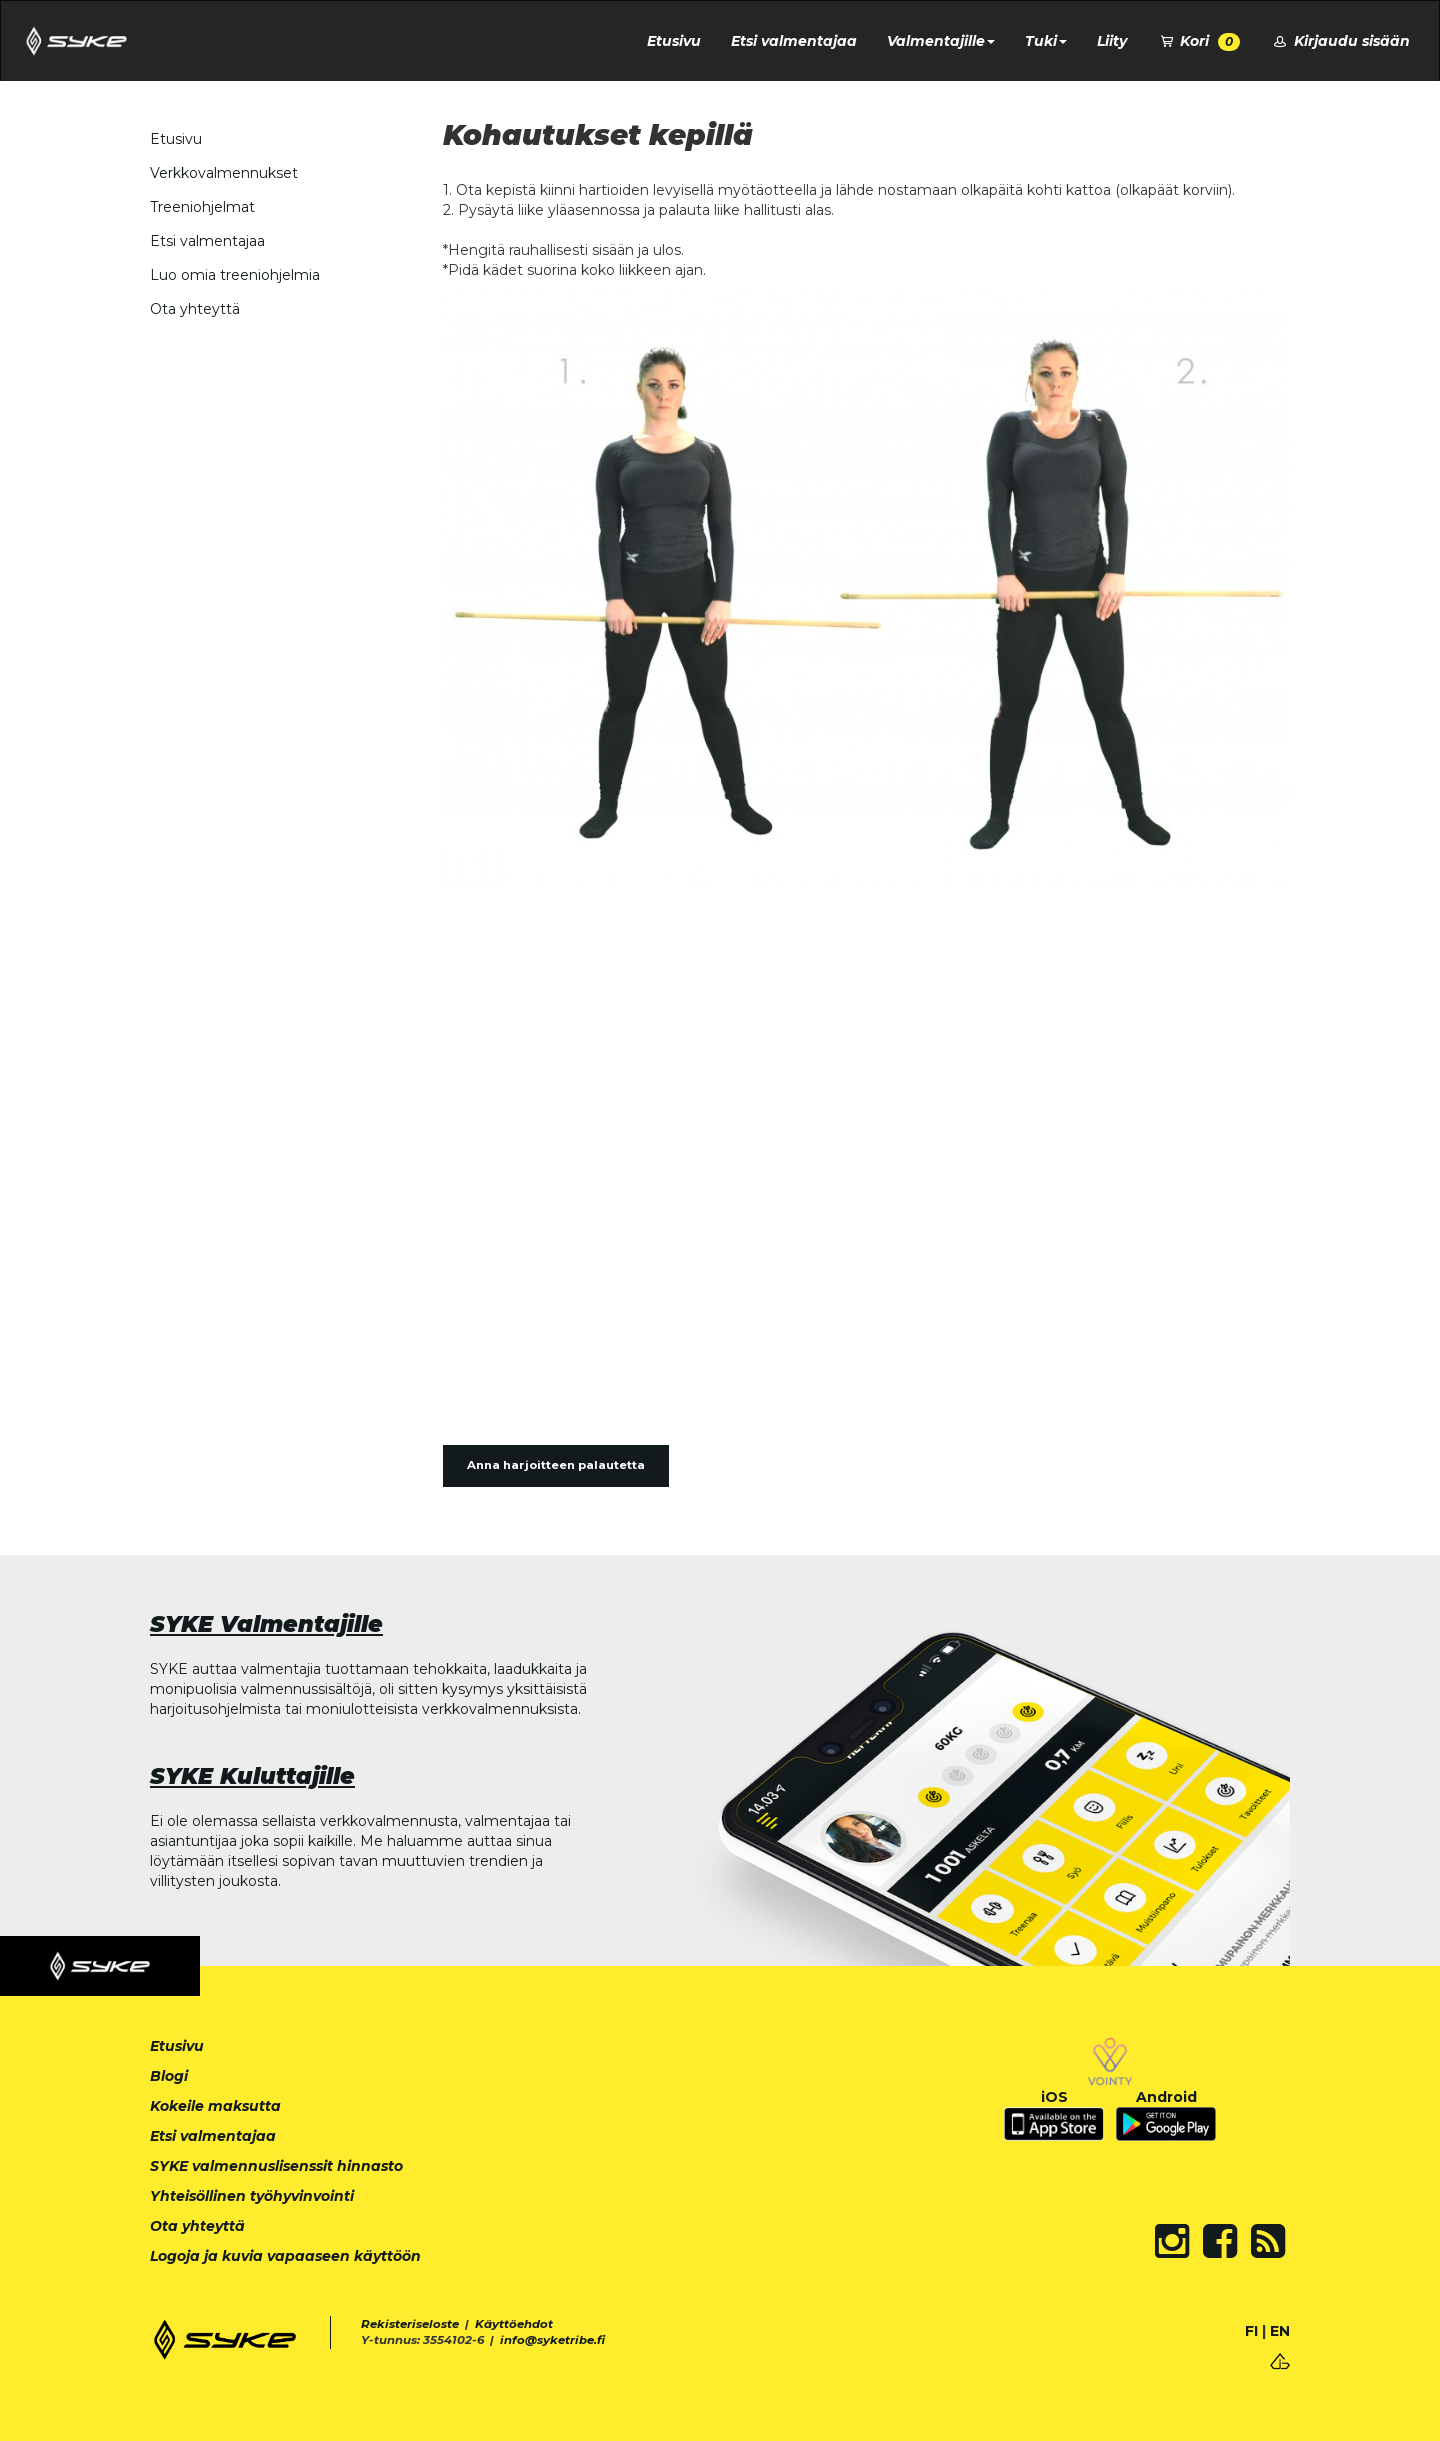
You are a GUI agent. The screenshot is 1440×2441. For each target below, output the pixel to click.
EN (1280, 2331)
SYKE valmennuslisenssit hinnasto (276, 2166)
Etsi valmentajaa (794, 41)
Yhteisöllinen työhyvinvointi (252, 2196)
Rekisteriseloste (410, 2324)
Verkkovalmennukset (224, 173)
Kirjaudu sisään (1340, 41)
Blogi (169, 2076)
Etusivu (674, 41)
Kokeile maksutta (215, 2106)
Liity (1112, 41)
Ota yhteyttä (195, 309)
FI (1251, 2331)
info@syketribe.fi (552, 2340)
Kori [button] (1199, 41)
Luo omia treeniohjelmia (235, 275)
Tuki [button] (1046, 41)
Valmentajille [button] (941, 41)
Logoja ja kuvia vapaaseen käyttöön (285, 2256)
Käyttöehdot (514, 2324)
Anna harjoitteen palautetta (556, 1465)
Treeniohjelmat (202, 207)
